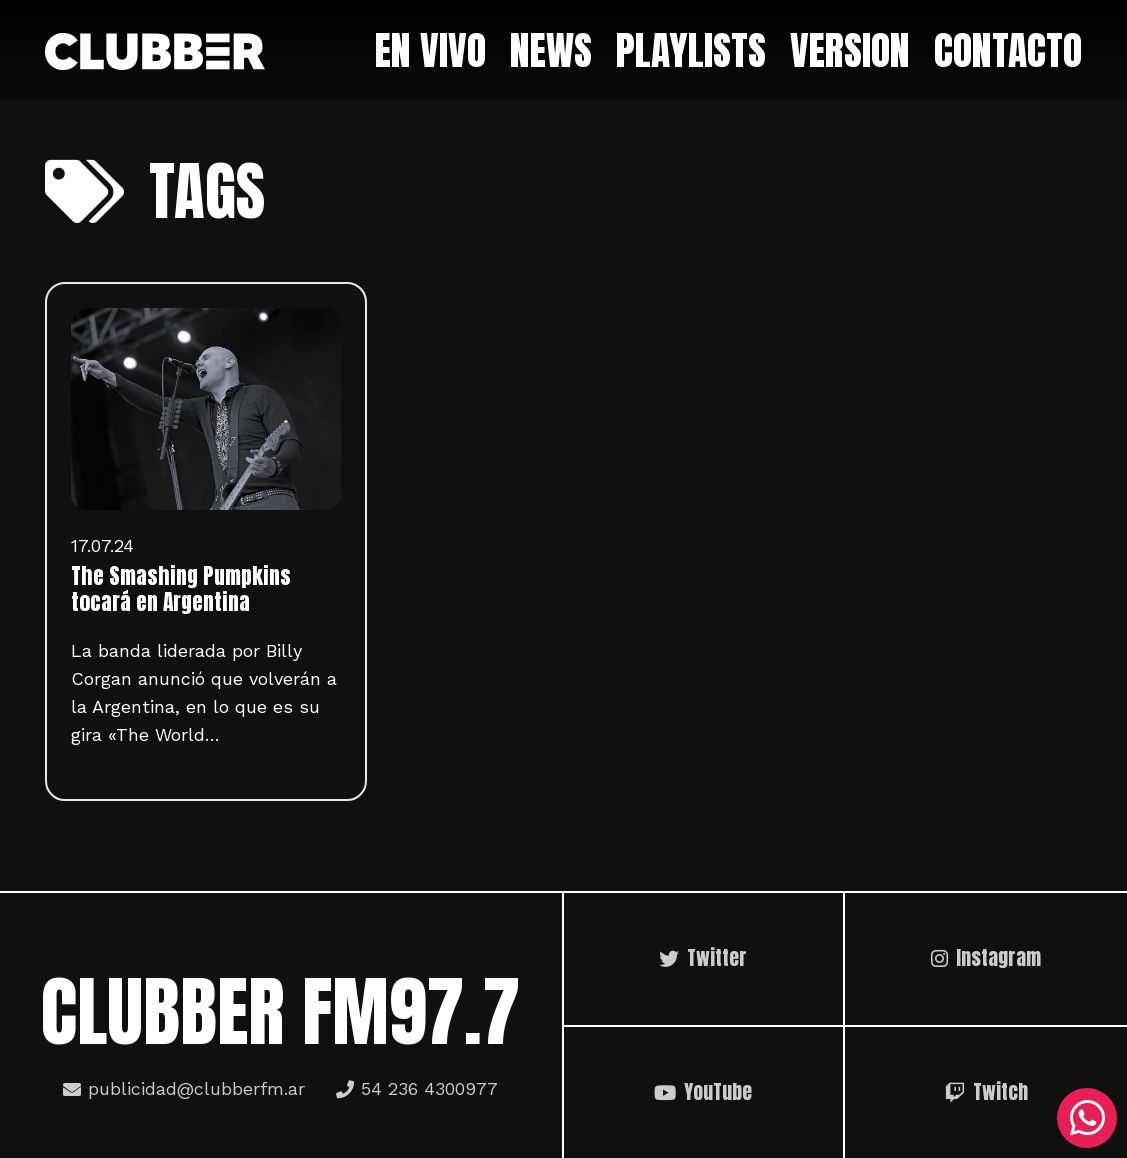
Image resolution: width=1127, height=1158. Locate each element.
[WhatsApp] (1087, 1118)
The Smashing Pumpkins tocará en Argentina (181, 589)
